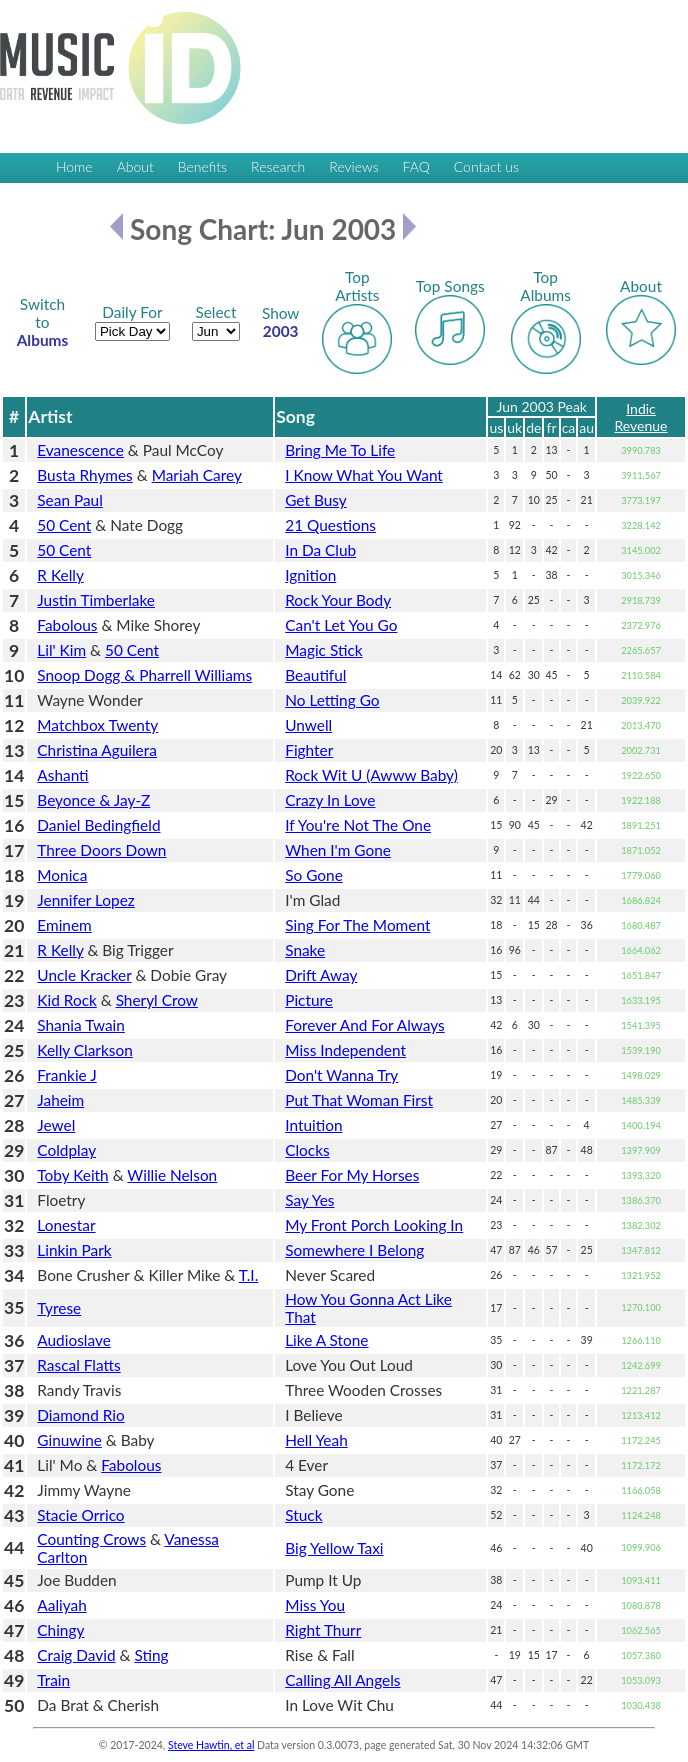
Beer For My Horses (352, 1175)
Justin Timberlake (96, 600)
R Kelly (60, 575)
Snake (305, 950)
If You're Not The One (358, 825)
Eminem (64, 925)
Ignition (310, 575)
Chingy (60, 1630)
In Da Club (320, 550)
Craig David (76, 1655)
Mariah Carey (197, 475)
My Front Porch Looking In (374, 1225)
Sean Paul (69, 500)
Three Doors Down (101, 850)
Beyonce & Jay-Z (93, 800)
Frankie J (66, 1075)
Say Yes (309, 1200)
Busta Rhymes (84, 475)
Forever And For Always (365, 1025)
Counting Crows (91, 1539)
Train (53, 1680)
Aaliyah (61, 1605)
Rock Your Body (338, 600)
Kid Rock (66, 1000)
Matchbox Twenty (97, 725)
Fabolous (67, 625)
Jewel (56, 1125)
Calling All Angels (342, 1680)
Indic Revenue (641, 417)
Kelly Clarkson (84, 1050)
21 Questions (330, 525)
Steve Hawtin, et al (211, 1745)
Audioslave (73, 1340)
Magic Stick (323, 650)
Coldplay (66, 1150)
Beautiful (315, 675)
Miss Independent (345, 1050)
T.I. (249, 1275)
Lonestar (66, 1225)
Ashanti (62, 775)
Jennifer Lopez (85, 900)
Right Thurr (323, 1630)
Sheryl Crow (157, 1000)
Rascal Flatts (78, 1365)
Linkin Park (74, 1250)
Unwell (308, 725)
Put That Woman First (359, 1100)
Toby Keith (72, 1175)
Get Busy (316, 500)
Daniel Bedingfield (98, 825)
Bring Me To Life (340, 450)
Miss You (315, 1605)
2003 (281, 322)
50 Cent (64, 525)
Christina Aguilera (97, 750)
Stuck (303, 1515)
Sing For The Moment (357, 925)
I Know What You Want (364, 475)
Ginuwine (69, 1440)
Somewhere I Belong (354, 1250)
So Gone (314, 875)
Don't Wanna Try (341, 1075)
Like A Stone (326, 1340)
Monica (62, 875)
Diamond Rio (80, 1415)
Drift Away (321, 975)
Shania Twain (81, 1025)
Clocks (307, 1150)
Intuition (313, 1125)
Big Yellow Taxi (334, 1548)
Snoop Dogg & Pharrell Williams (144, 675)
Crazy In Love (330, 800)
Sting (151, 1655)
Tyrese (59, 1308)
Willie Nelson (172, 1175)
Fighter (309, 750)
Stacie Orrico (80, 1515)
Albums (43, 322)
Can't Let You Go (341, 625)
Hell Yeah (316, 1440)
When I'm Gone (338, 850)
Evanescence (80, 450)
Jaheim (60, 1100)
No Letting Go (332, 700)
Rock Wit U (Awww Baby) (371, 775)
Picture (309, 1000)
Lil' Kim (61, 650)
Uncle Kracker (84, 975)
